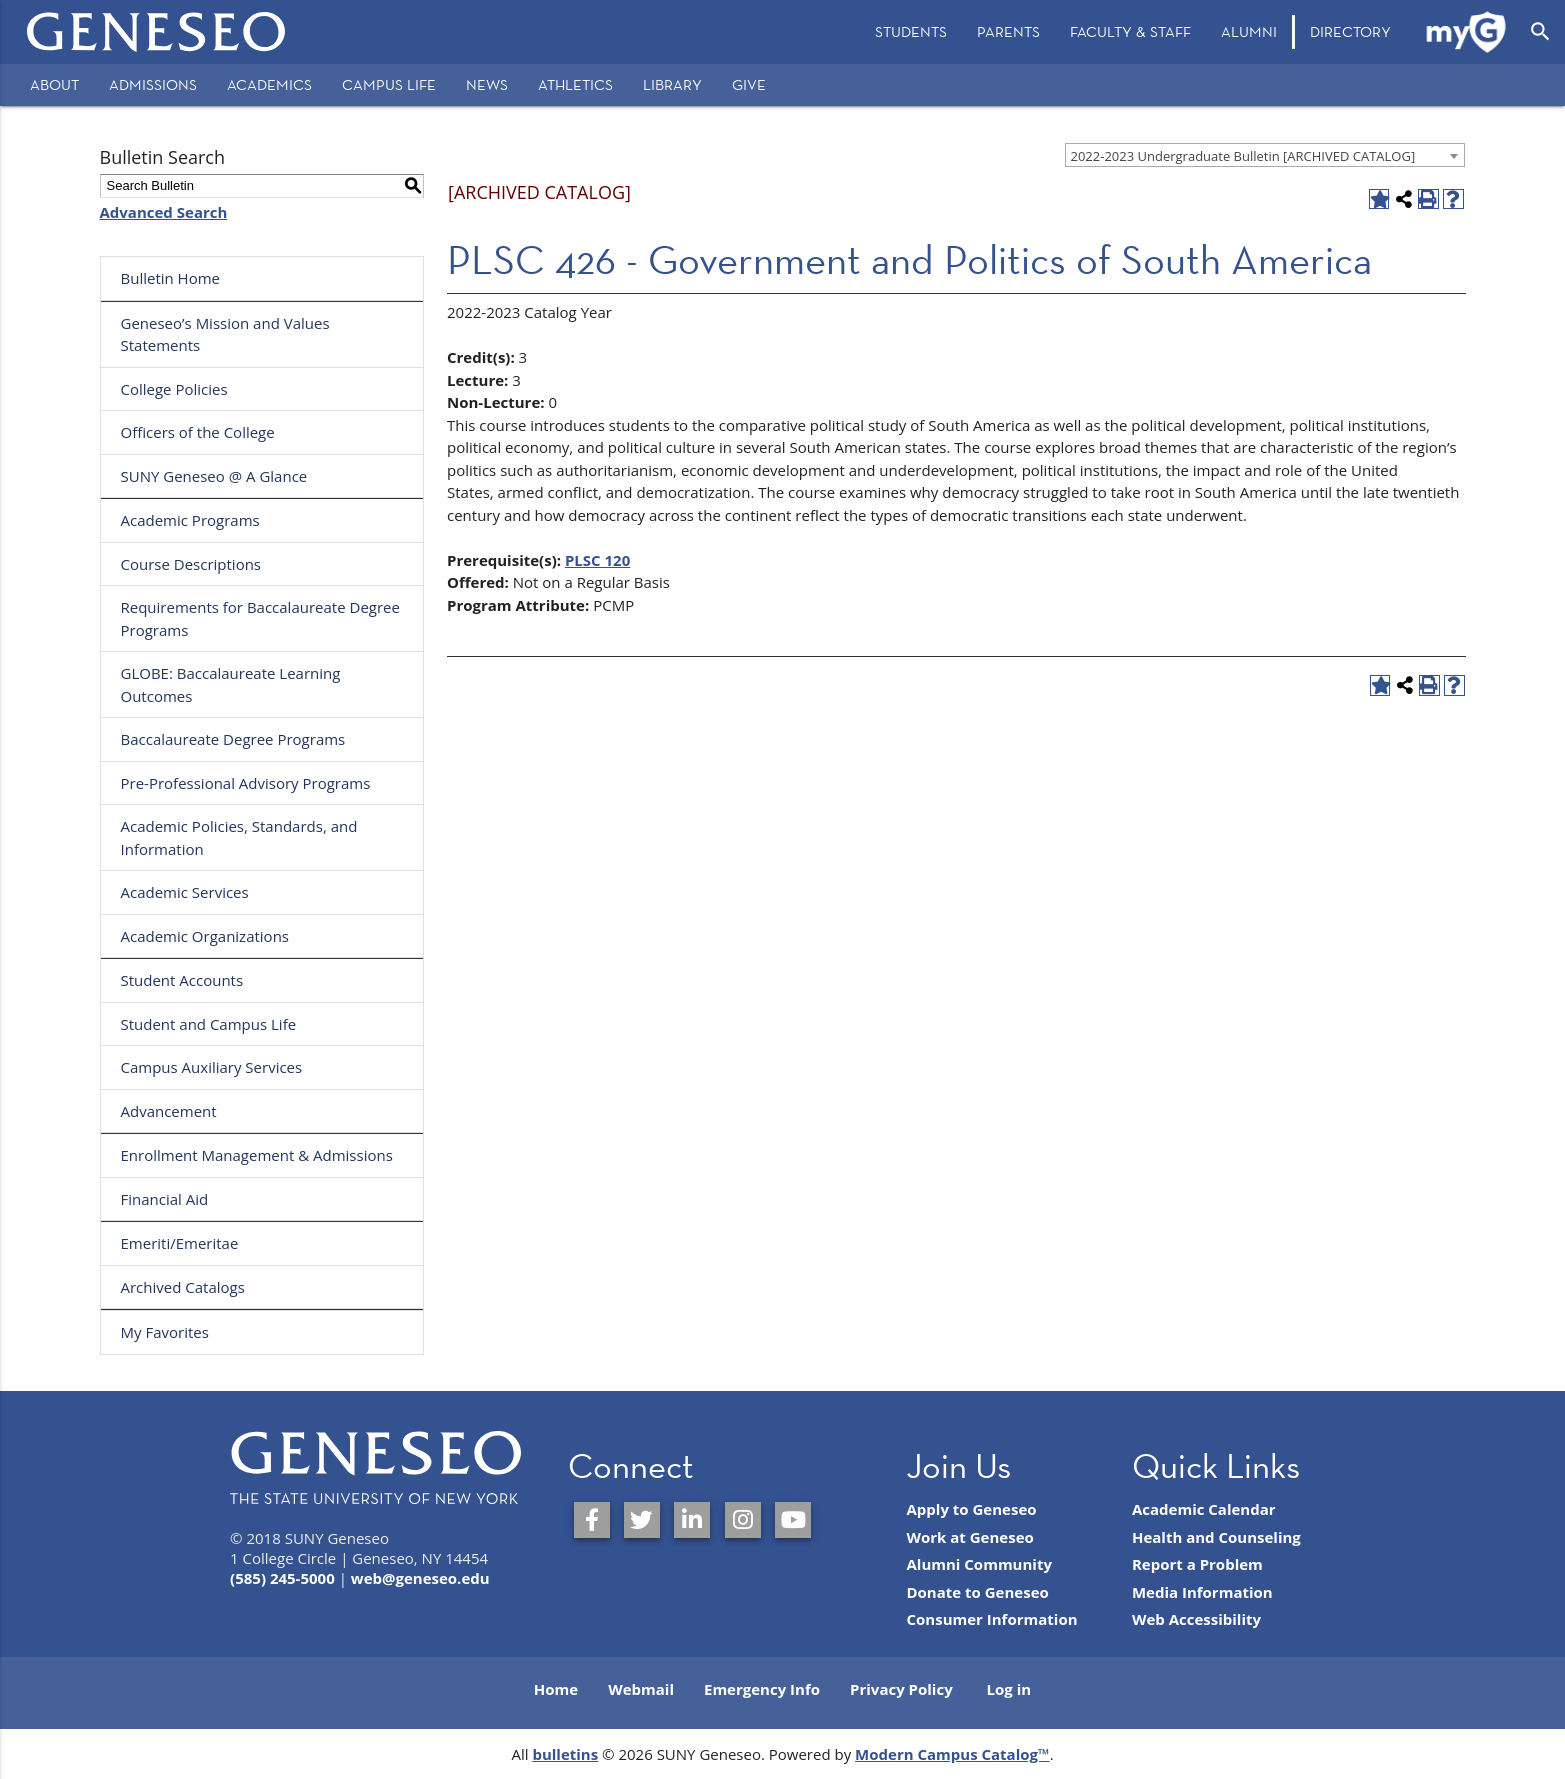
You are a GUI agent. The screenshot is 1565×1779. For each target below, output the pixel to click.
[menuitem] (911, 32)
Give (749, 84)
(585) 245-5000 (282, 1578)
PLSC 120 (597, 560)
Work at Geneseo (969, 1537)
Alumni (1249, 31)
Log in (1009, 1689)
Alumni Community (979, 1564)
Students (911, 31)
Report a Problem (1197, 1564)
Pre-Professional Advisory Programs (246, 783)
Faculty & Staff (1130, 31)
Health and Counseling (1216, 1537)
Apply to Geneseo (971, 1509)
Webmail (641, 1689)
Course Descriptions (191, 564)
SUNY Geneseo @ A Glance (214, 476)
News (487, 84)
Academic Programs (190, 520)
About (54, 84)
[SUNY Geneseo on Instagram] (743, 1520)
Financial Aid (165, 1199)
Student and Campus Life (209, 1024)
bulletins (565, 1754)
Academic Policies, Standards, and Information (239, 837)
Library (672, 84)
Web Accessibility (1196, 1619)
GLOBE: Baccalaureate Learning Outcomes (231, 684)
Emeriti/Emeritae (180, 1243)
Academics (269, 84)
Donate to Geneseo (977, 1592)
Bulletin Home (171, 278)
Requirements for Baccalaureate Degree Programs (260, 618)
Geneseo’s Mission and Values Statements (225, 334)
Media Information (1202, 1592)
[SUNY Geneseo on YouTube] (793, 1520)
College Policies (174, 389)
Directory (1350, 31)
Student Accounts (182, 980)
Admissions (153, 84)
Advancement (169, 1111)
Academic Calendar (1204, 1509)
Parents (1008, 31)
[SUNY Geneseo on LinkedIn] (692, 1520)
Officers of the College (198, 432)
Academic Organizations (205, 936)
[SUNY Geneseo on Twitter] (642, 1520)
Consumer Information (991, 1619)
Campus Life (389, 84)
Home (556, 1689)
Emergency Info (762, 1689)
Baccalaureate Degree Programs (233, 739)
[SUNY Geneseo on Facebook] (592, 1520)
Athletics (575, 84)
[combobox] (1265, 155)
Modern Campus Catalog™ (952, 1754)
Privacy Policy (901, 1689)
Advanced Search (164, 212)
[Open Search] (1540, 32)
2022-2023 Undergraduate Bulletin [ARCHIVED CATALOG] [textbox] (1243, 156)
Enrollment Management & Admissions (257, 1155)
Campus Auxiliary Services (212, 1067)
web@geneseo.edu (420, 1578)
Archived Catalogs (183, 1287)
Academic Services (185, 892)
